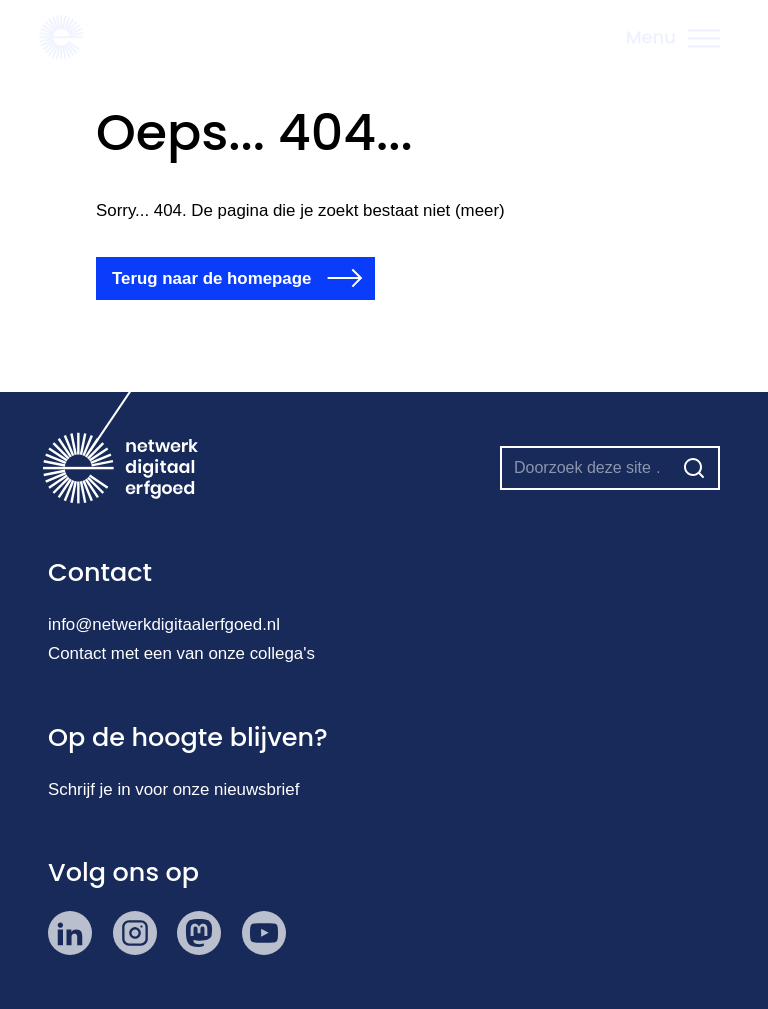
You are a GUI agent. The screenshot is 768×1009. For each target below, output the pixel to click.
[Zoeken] (694, 468)
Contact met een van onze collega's (181, 653)
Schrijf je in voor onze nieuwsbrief (173, 789)
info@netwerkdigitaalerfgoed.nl (164, 624)
